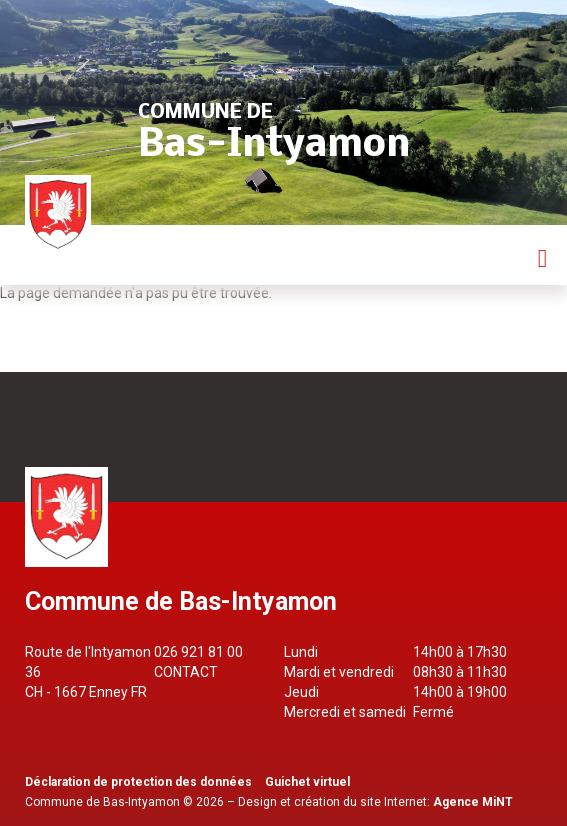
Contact (186, 672)
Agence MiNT (473, 802)
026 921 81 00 (198, 652)
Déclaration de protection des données (138, 782)
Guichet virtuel (307, 782)
